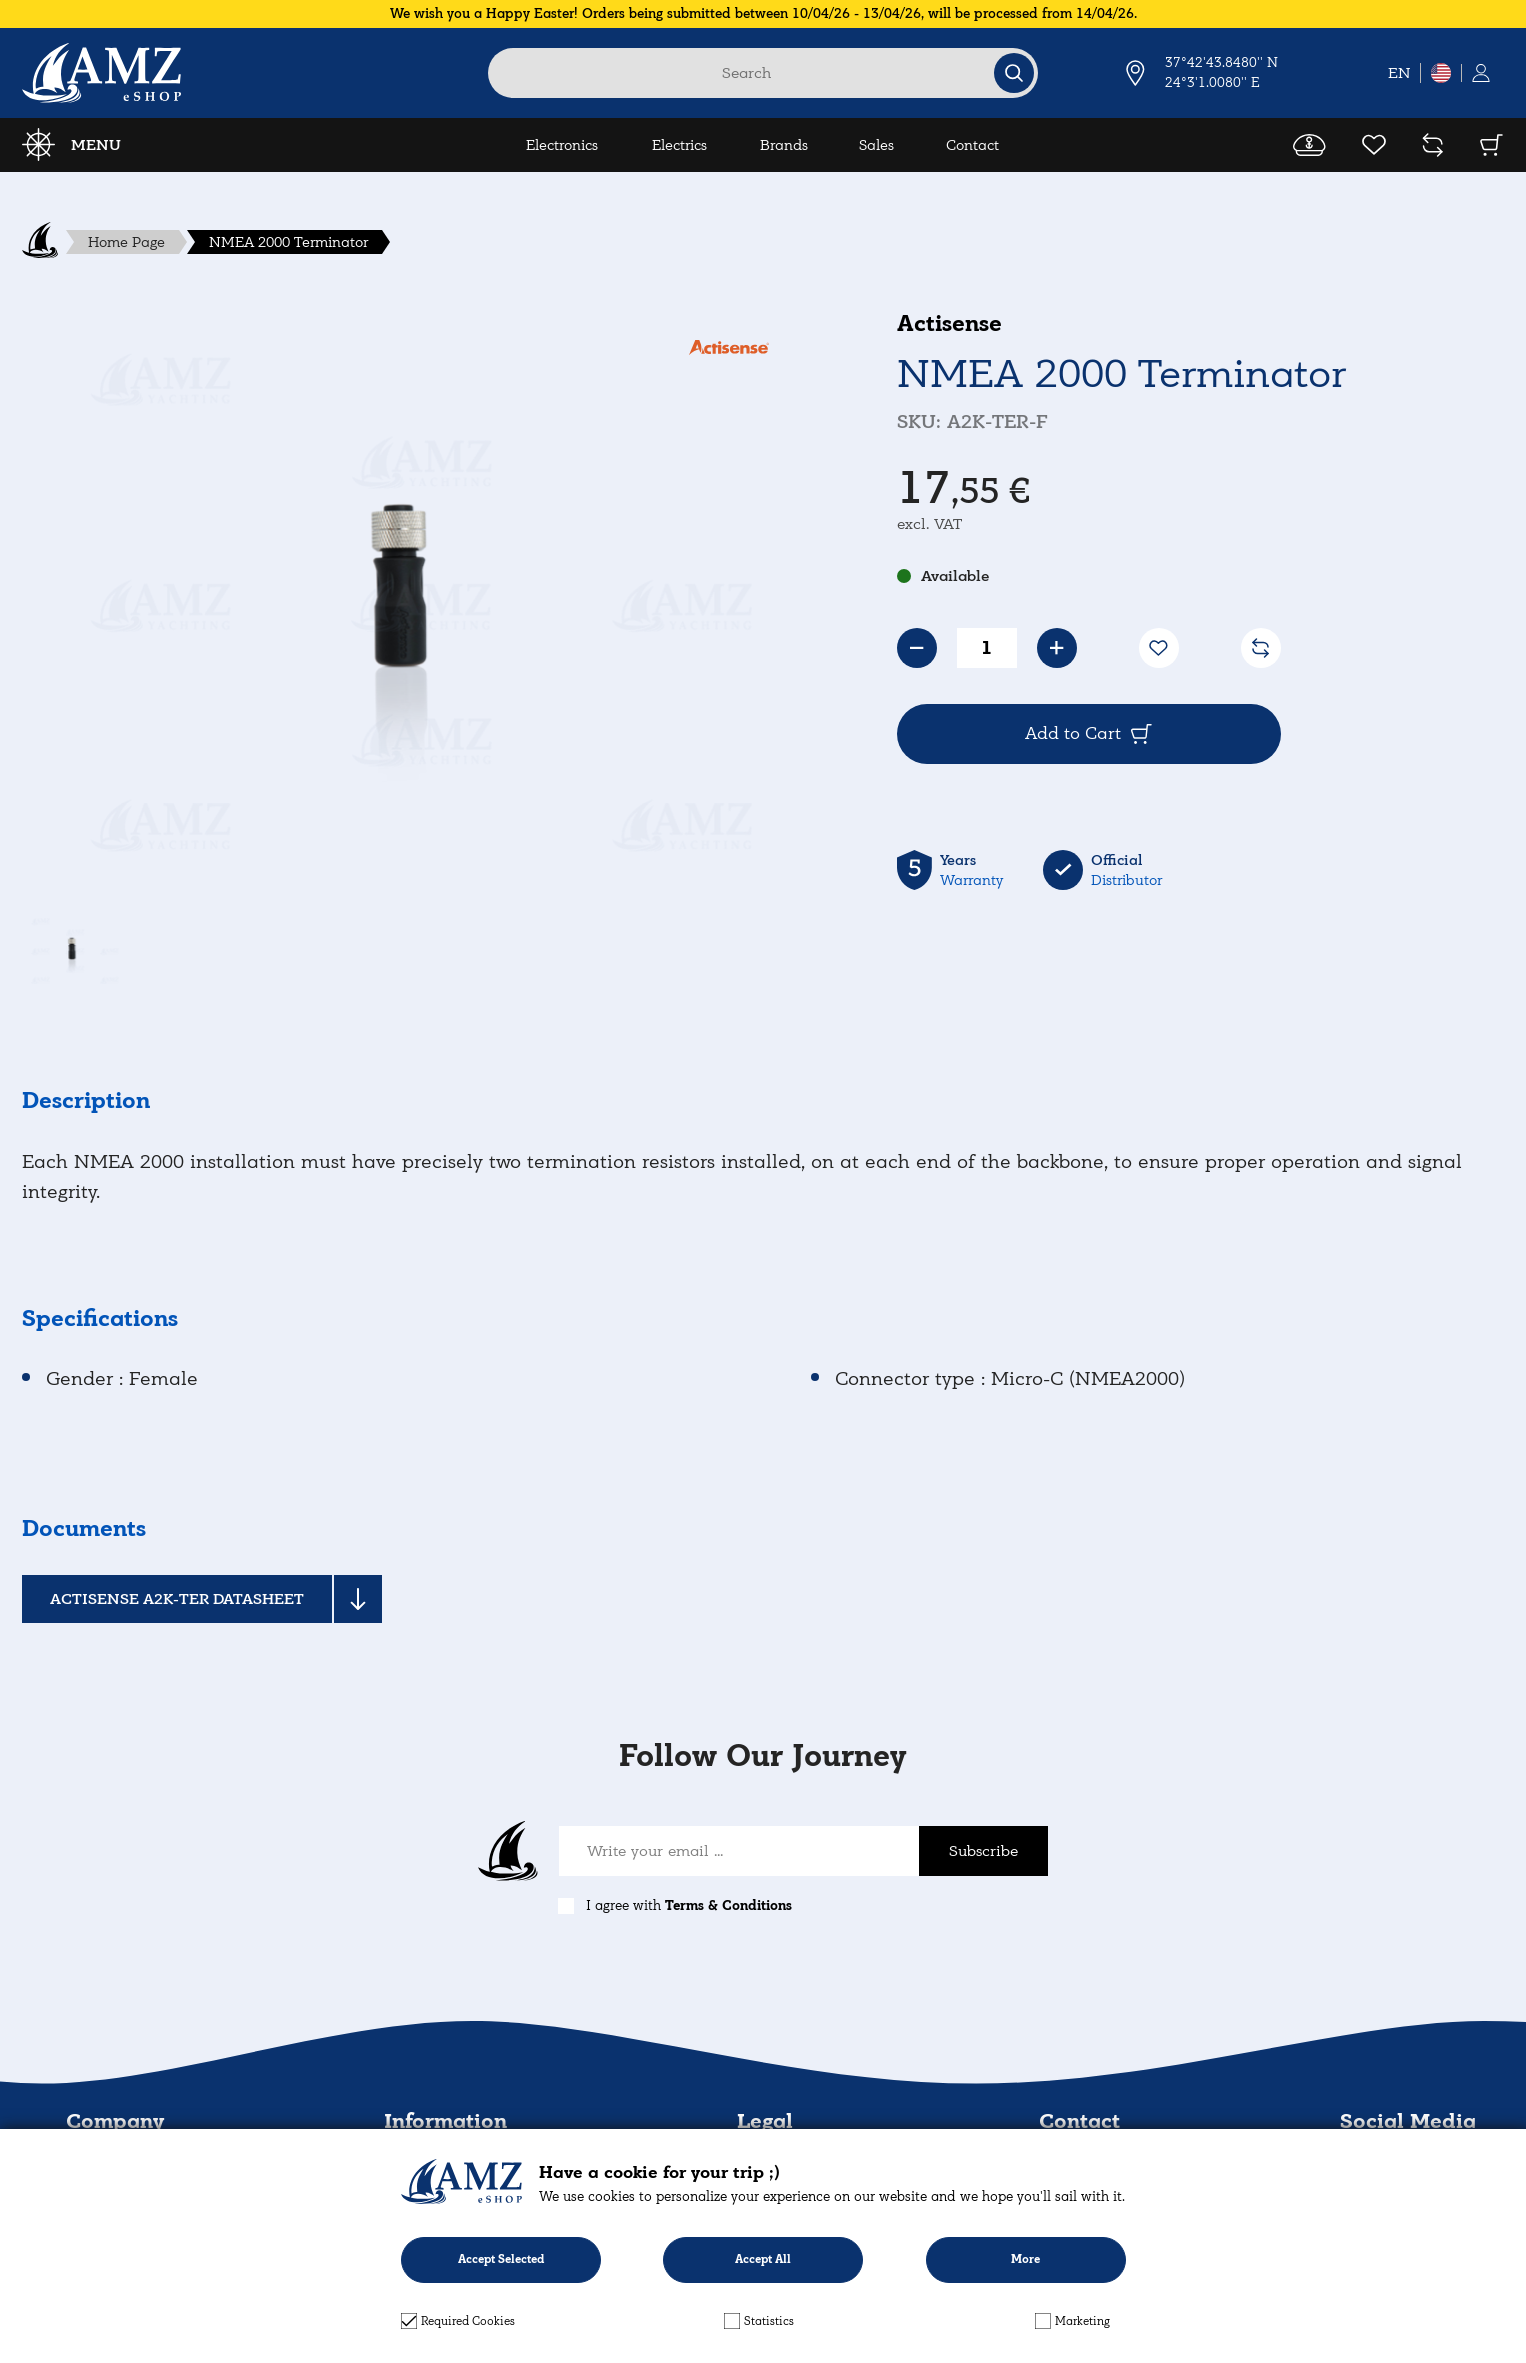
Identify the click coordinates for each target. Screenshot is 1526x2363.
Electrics (679, 145)
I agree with (689, 1905)
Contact (972, 145)
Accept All (763, 2259)
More (1025, 2259)
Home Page (126, 242)
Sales (876, 145)
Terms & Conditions (728, 1905)
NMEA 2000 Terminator (288, 242)
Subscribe (983, 1851)
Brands (784, 145)
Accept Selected (501, 2259)
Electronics (562, 145)
